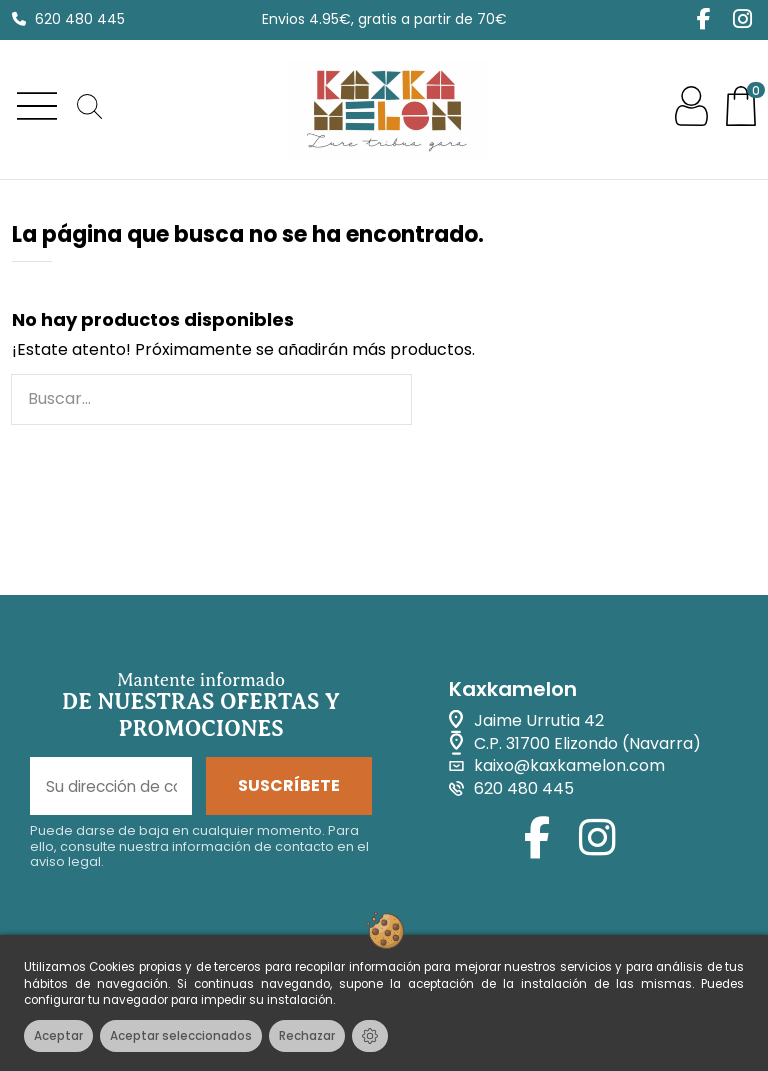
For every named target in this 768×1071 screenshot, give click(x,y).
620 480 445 (80, 19)
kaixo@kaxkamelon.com (569, 767)
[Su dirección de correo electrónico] (111, 787)
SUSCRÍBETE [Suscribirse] (289, 786)
